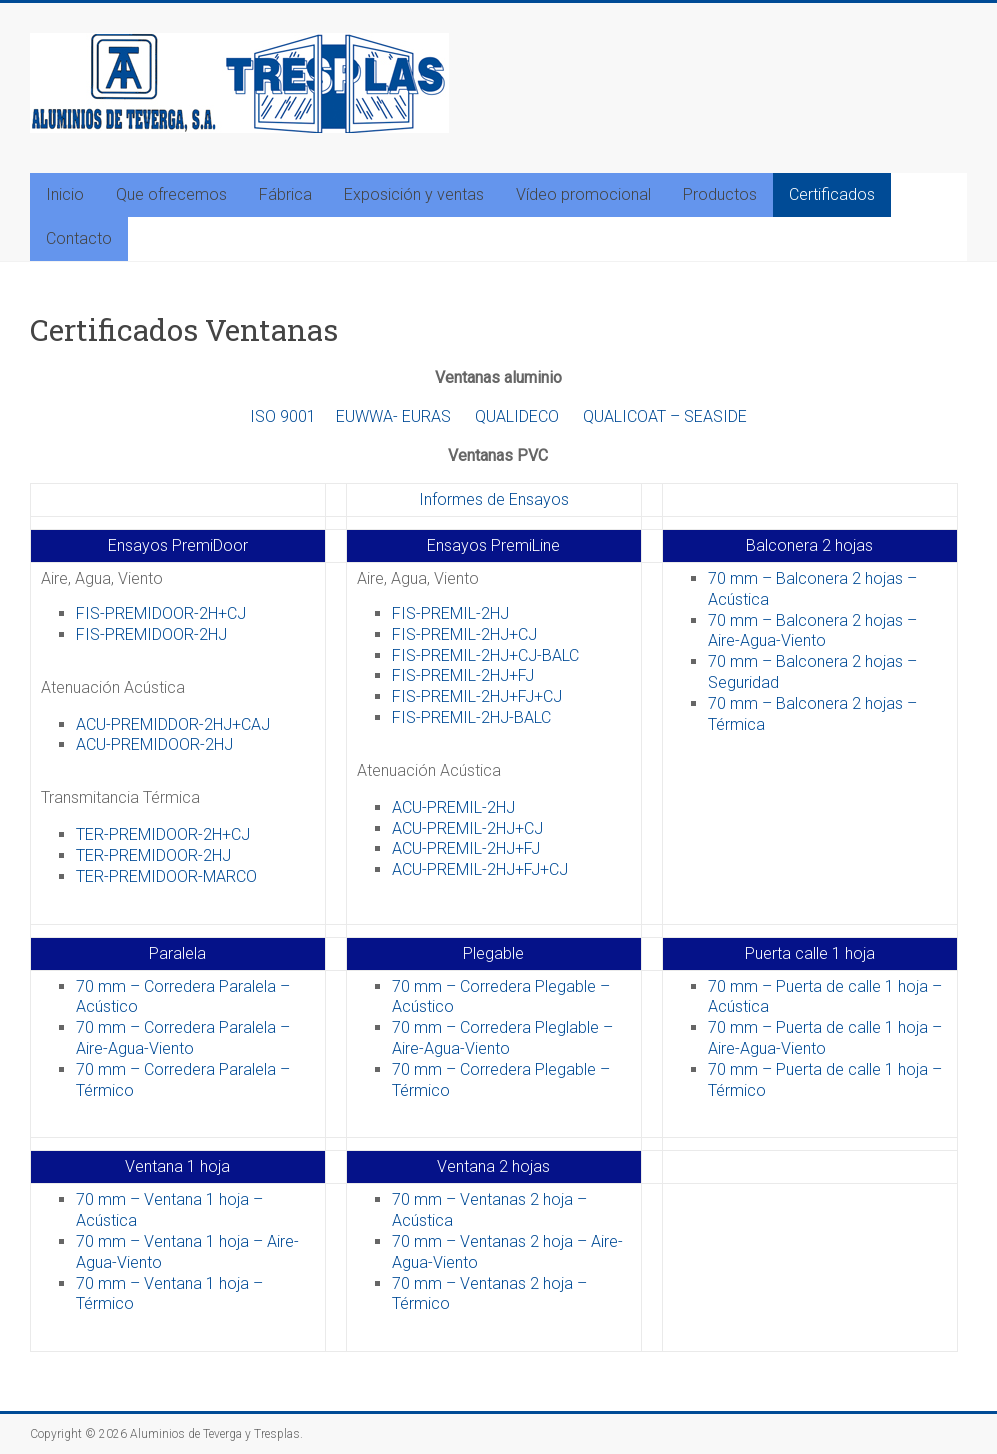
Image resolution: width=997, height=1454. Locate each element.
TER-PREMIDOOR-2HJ (153, 855)
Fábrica (285, 194)
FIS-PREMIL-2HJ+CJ (464, 634)
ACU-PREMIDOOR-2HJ (154, 744)
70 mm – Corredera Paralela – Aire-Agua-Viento (183, 1038)
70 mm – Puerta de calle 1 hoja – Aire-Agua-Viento (825, 1038)
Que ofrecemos (171, 194)
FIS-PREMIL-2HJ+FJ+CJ (477, 696)
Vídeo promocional (583, 194)
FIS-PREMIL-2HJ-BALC (471, 717)
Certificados (832, 194)
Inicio (65, 194)
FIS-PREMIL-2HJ (450, 613)
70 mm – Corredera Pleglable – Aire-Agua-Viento (502, 1038)
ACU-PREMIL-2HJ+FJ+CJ (480, 869)
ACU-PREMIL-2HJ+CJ (467, 828)
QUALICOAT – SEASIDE (665, 416)
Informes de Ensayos (494, 499)
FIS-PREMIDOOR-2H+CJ (161, 613)
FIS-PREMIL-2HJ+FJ (463, 675)
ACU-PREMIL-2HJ (453, 807)
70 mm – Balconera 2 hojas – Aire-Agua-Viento (812, 631)
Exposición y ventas (414, 194)
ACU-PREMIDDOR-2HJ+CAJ (173, 724)
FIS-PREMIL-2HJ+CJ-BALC (485, 655)
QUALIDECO (517, 416)
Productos (720, 194)
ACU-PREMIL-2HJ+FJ (466, 848)
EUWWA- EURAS (393, 416)
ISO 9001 (283, 416)
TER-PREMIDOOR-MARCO (166, 876)
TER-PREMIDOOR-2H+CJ (163, 834)
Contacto (79, 238)
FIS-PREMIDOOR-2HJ (151, 634)
